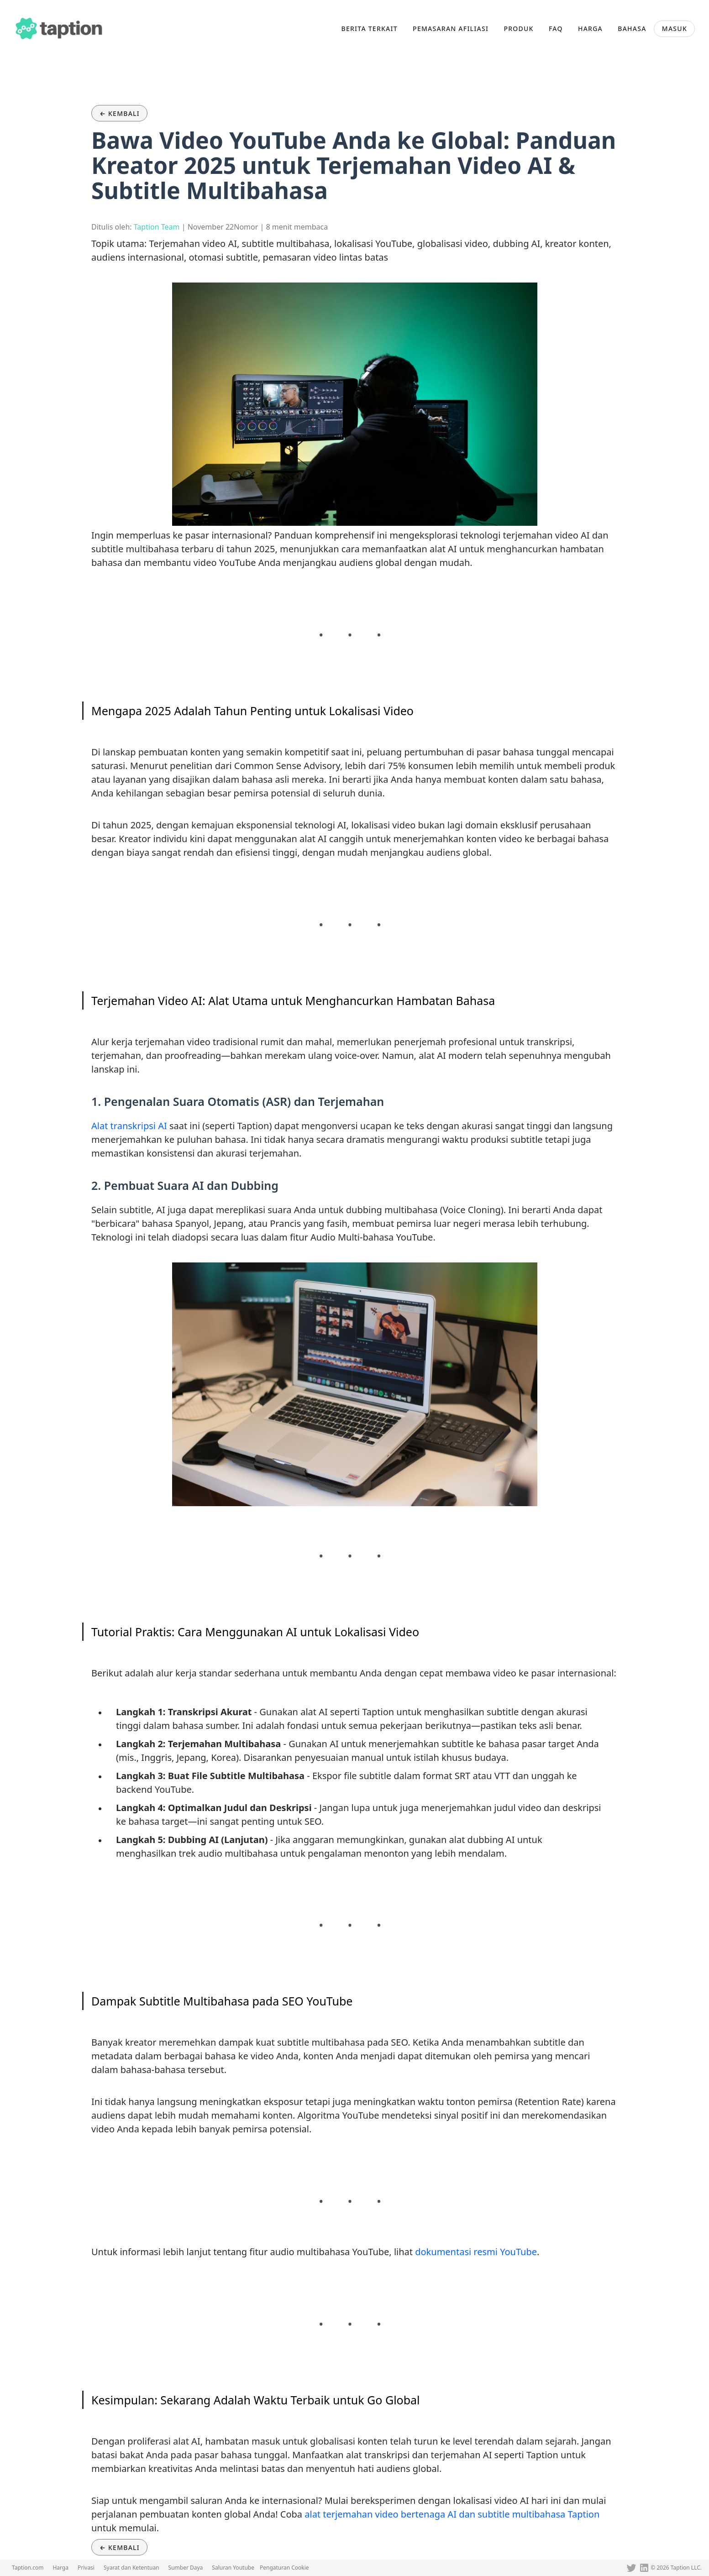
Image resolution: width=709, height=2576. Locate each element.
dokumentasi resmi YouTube (476, 2252)
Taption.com (27, 2567)
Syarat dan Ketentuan (131, 2567)
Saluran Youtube (233, 2567)
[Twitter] (631, 2567)
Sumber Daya (185, 2567)
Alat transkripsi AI (129, 1126)
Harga (60, 2567)
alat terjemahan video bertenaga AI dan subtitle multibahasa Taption (452, 2514)
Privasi (86, 2567)
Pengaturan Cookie (284, 2567)
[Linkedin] (644, 2567)
